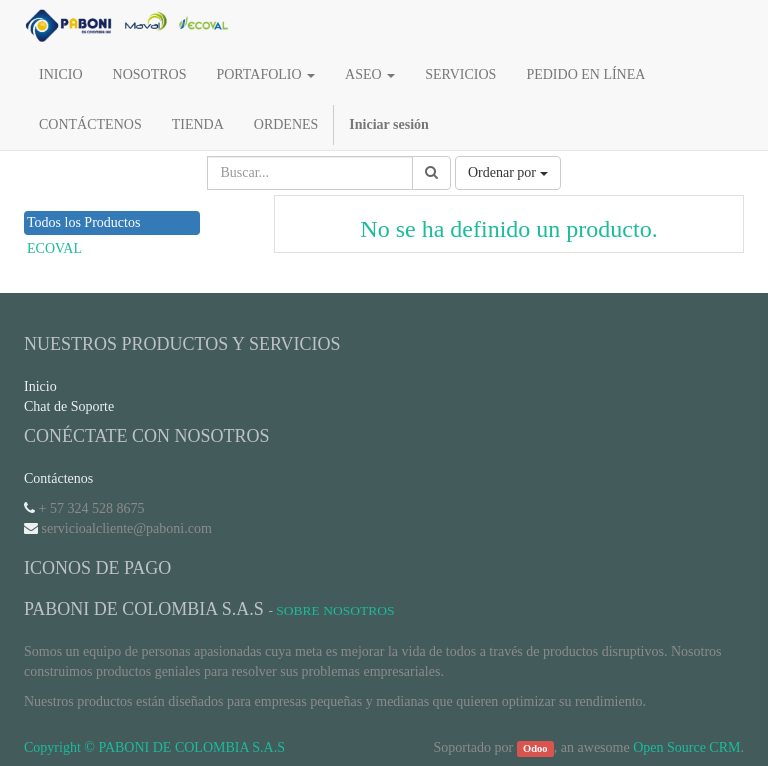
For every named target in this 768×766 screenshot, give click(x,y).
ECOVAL (54, 248)
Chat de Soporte (69, 406)
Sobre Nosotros (335, 610)
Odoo (535, 748)
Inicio (40, 386)
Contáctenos (58, 478)
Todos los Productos (83, 222)
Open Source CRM (686, 747)
